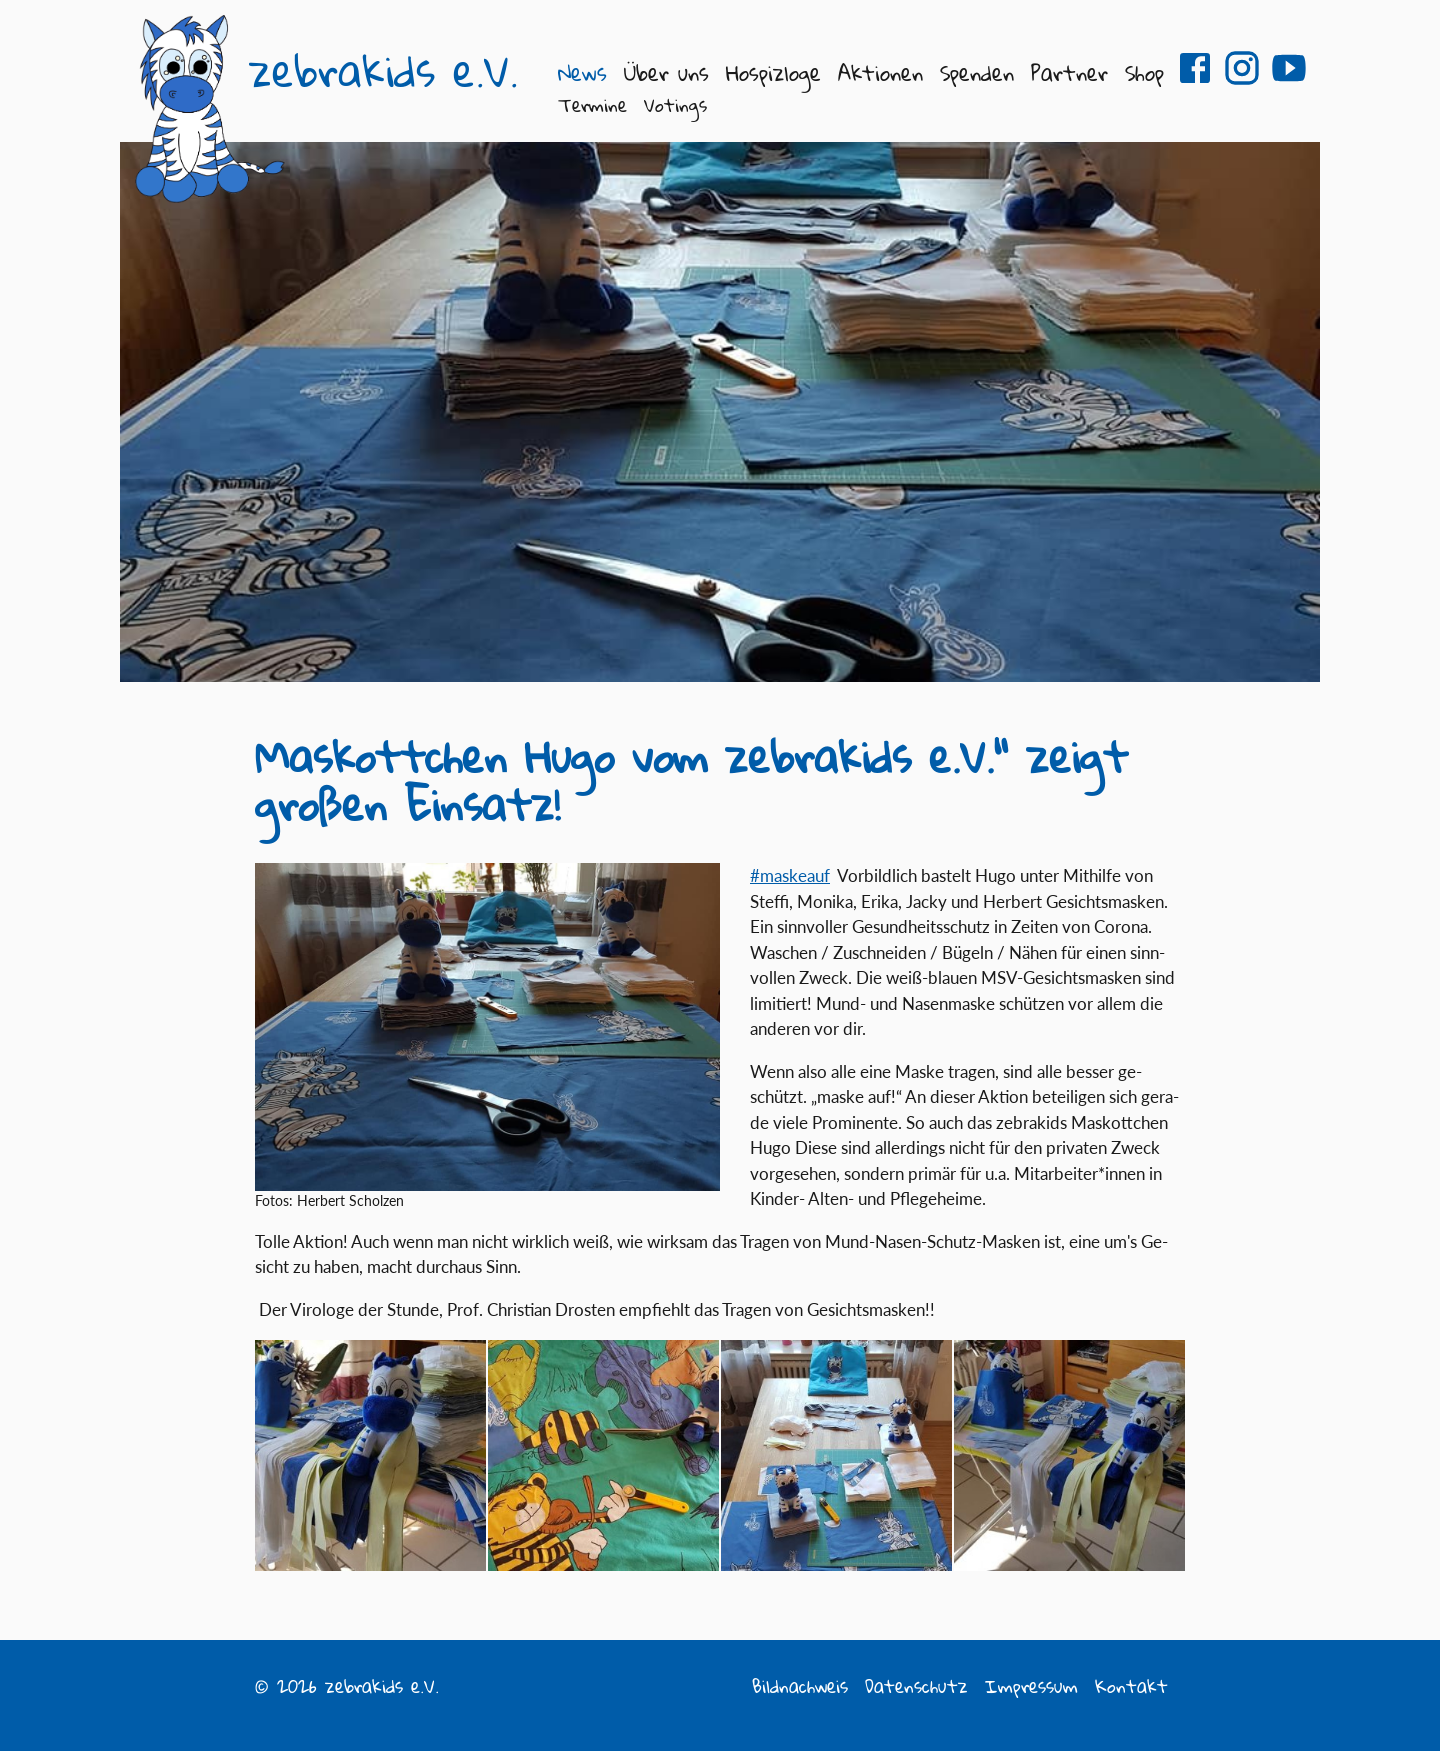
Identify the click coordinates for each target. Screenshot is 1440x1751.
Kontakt (1131, 1686)
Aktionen (880, 72)
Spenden (977, 72)
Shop (1144, 72)
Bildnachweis (800, 1686)
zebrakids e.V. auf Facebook (1195, 68)
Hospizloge (773, 72)
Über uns (666, 72)
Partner (1069, 72)
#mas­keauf (790, 875)
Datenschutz (916, 1686)
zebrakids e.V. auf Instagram (1242, 68)
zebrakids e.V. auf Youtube (1289, 68)
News (582, 72)
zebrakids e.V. (383, 71)
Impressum (1031, 1686)
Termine (592, 105)
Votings (675, 105)
